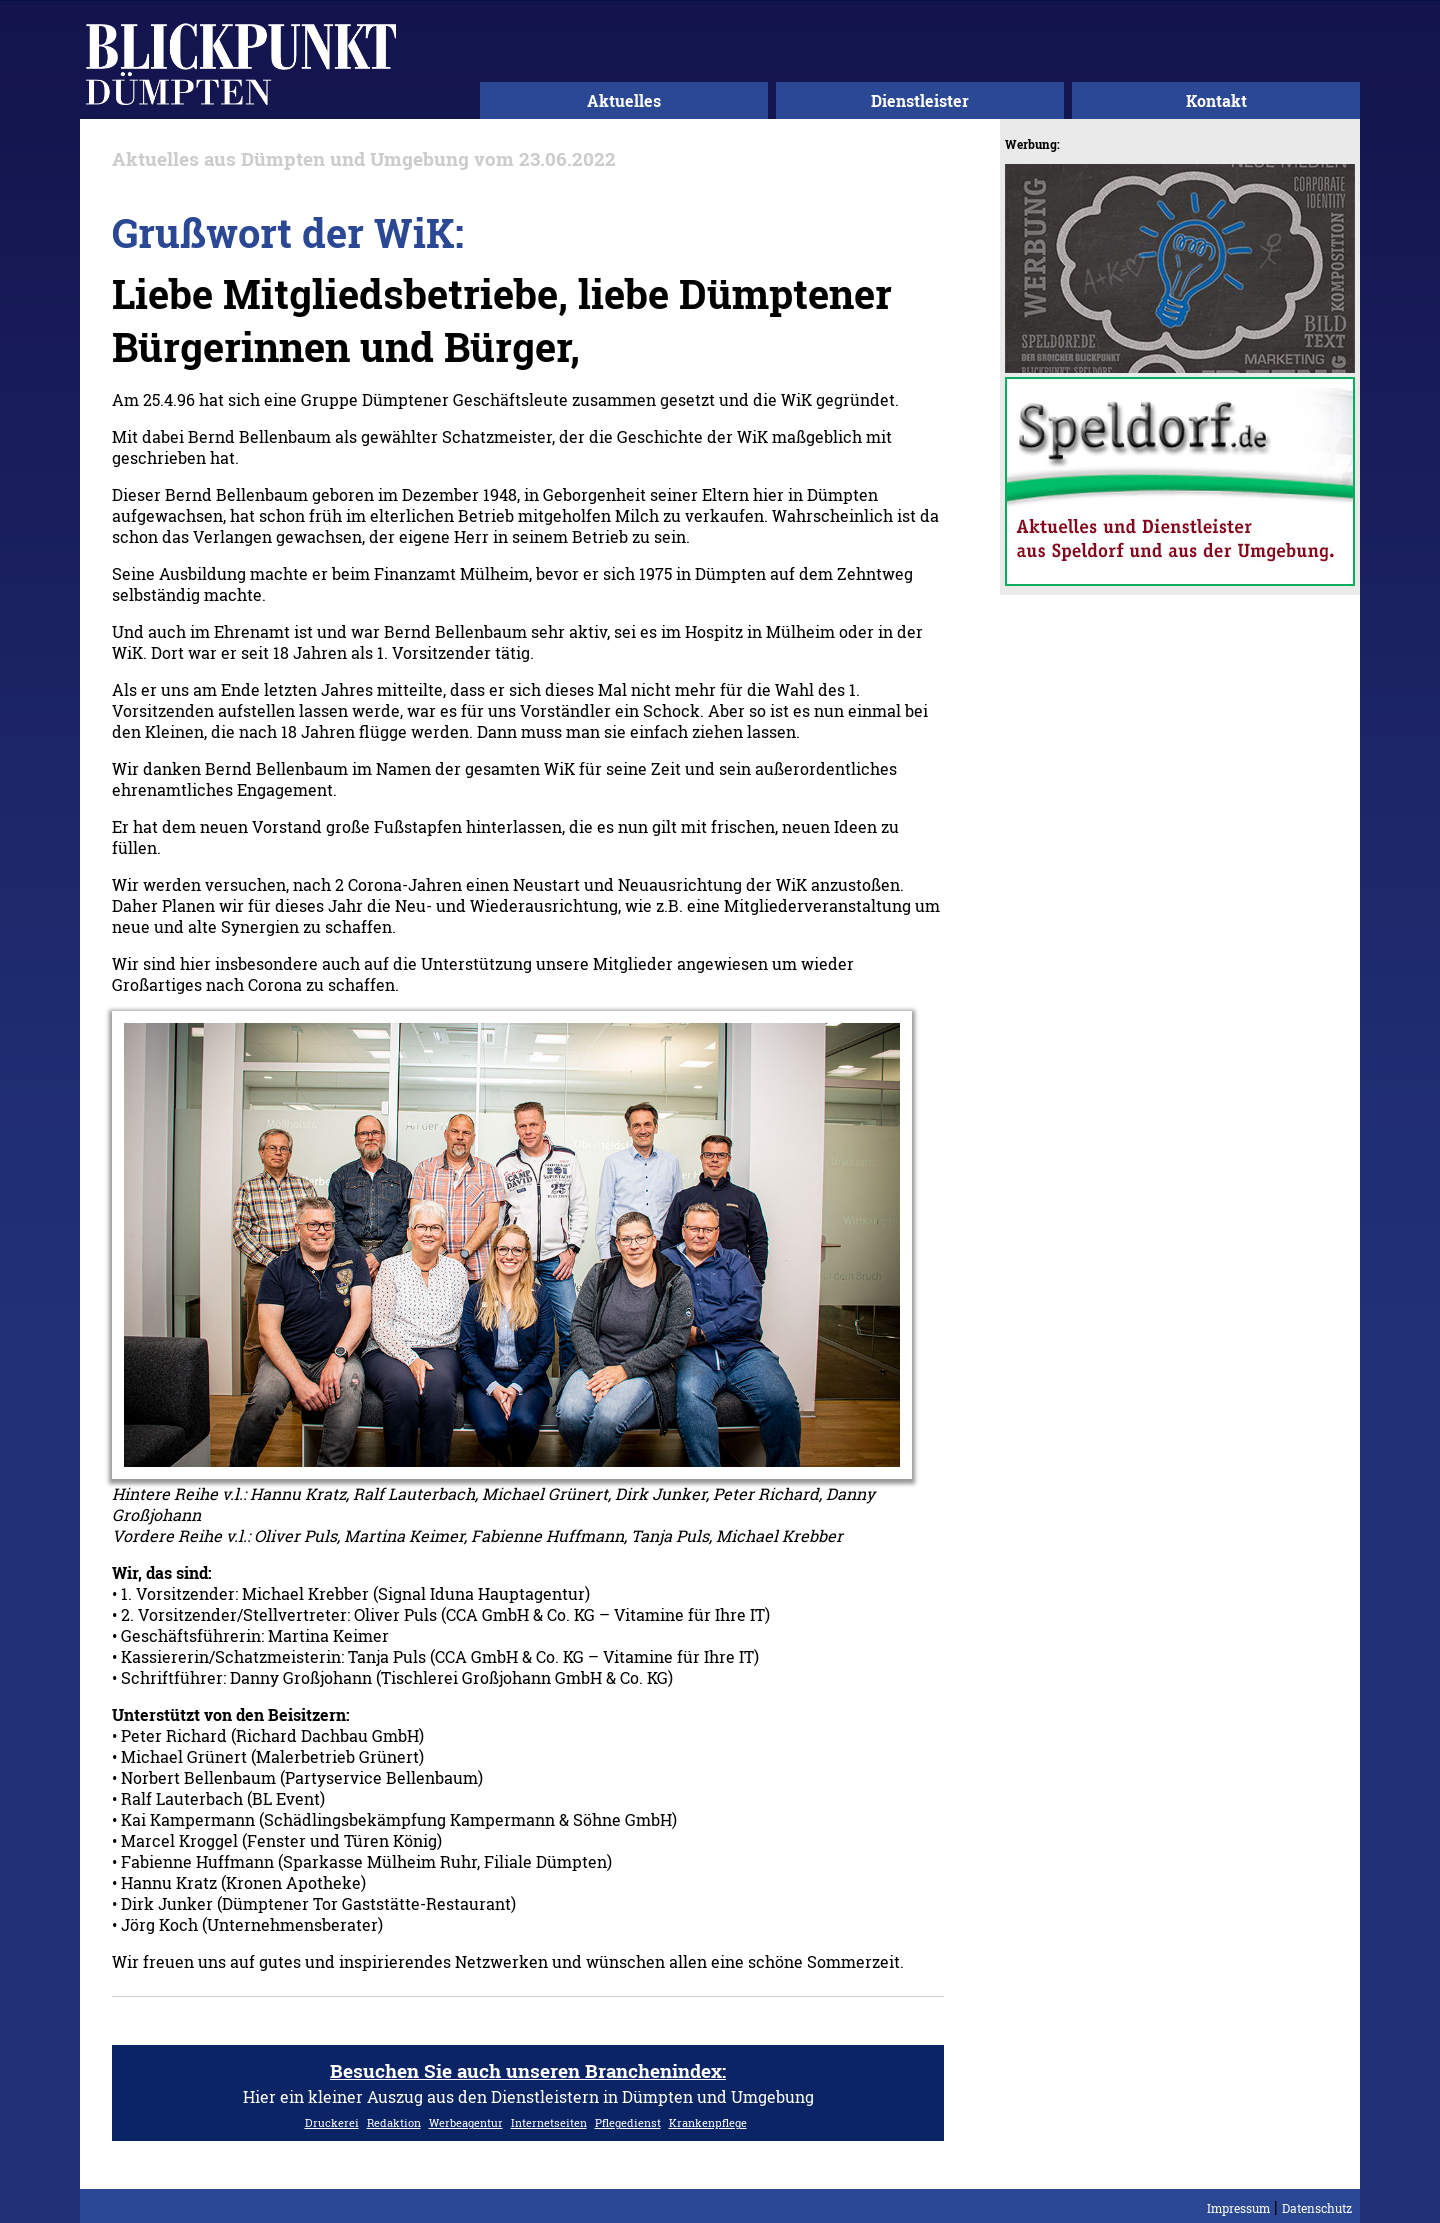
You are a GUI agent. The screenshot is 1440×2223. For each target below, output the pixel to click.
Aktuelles (624, 100)
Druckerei (332, 2122)
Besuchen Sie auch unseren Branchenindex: (528, 2070)
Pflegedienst (628, 2122)
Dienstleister (920, 100)
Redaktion (394, 2122)
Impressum (1238, 2208)
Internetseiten (549, 2122)
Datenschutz (1317, 2208)
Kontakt (1216, 100)
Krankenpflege (708, 2122)
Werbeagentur (466, 2122)
